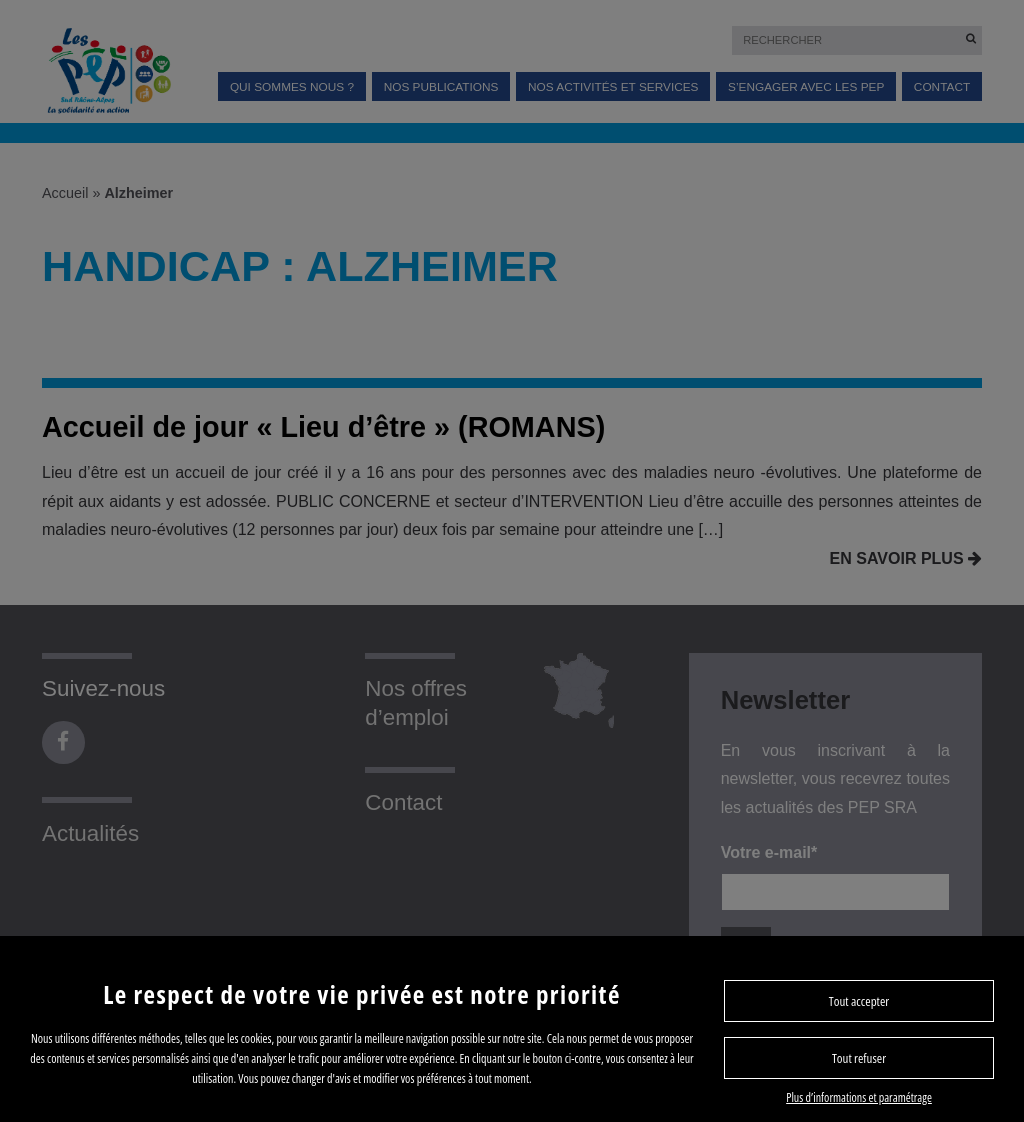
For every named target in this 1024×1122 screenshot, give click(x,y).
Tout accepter (859, 1001)
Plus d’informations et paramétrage (859, 1097)
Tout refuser (859, 1058)
